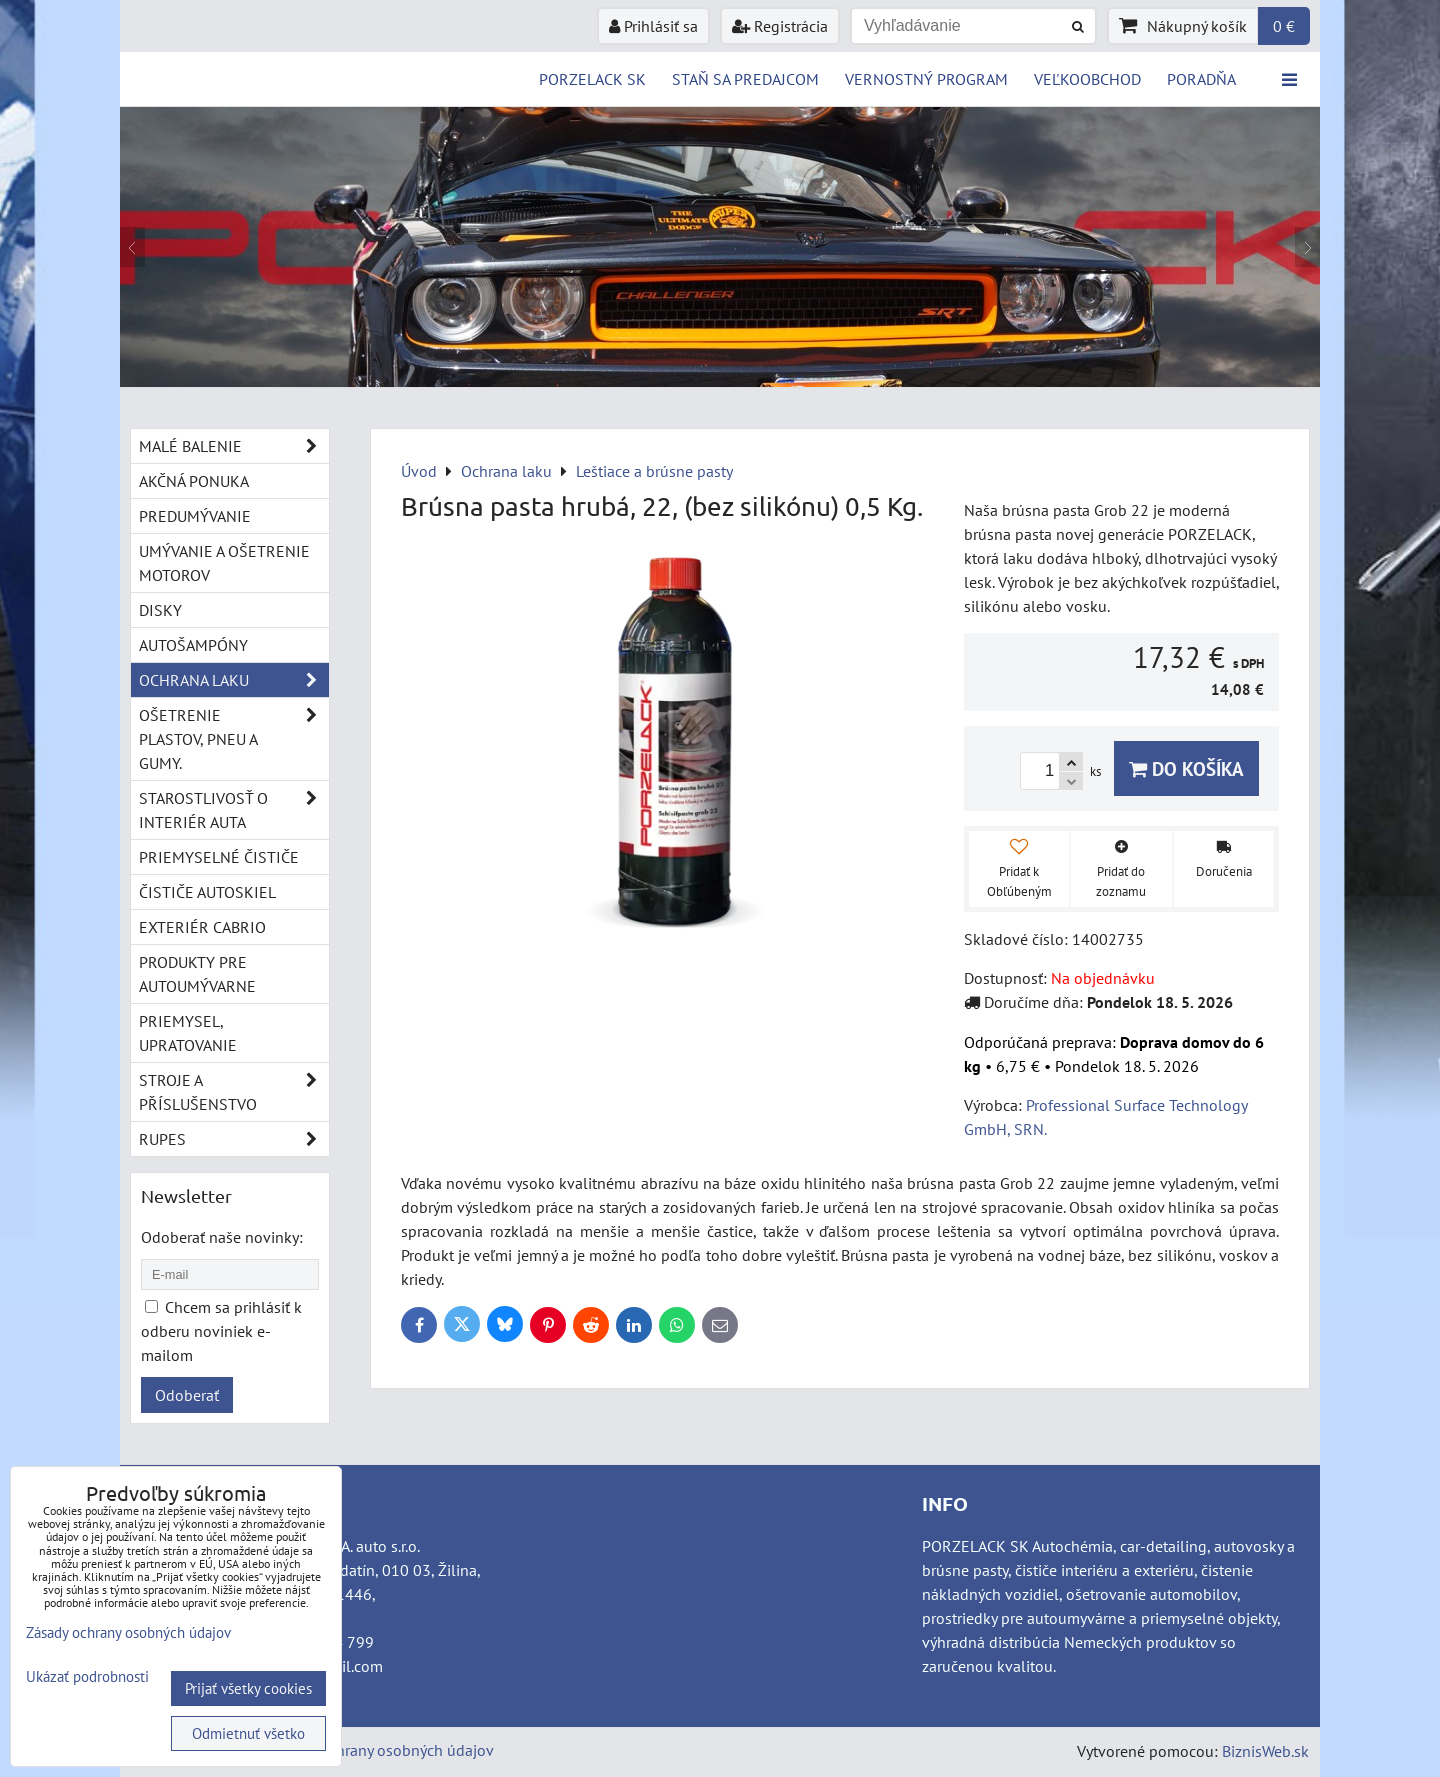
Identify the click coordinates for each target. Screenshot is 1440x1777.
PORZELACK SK (592, 79)
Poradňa (1201, 79)
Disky (160, 610)
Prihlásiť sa (653, 26)
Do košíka (1186, 768)
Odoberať (187, 1395)
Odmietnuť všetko (248, 1733)
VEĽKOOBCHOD (1087, 79)
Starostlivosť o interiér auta (234, 810)
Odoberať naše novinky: (222, 1237)
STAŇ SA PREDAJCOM (745, 79)
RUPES (234, 1139)
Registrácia (780, 26)
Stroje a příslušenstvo (234, 1092)
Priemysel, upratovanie (188, 1033)
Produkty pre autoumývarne (197, 974)
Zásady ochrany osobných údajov (381, 1750)
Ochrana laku (234, 680)
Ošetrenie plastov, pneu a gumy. (234, 739)
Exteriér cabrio (202, 927)
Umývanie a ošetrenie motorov (224, 563)
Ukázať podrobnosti (87, 1677)
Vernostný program (926, 79)
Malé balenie (234, 446)
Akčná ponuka (194, 481)
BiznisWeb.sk (1265, 1751)
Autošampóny (193, 645)
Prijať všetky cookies (248, 1688)
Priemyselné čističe (219, 857)
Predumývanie (195, 516)
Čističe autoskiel (207, 892)
